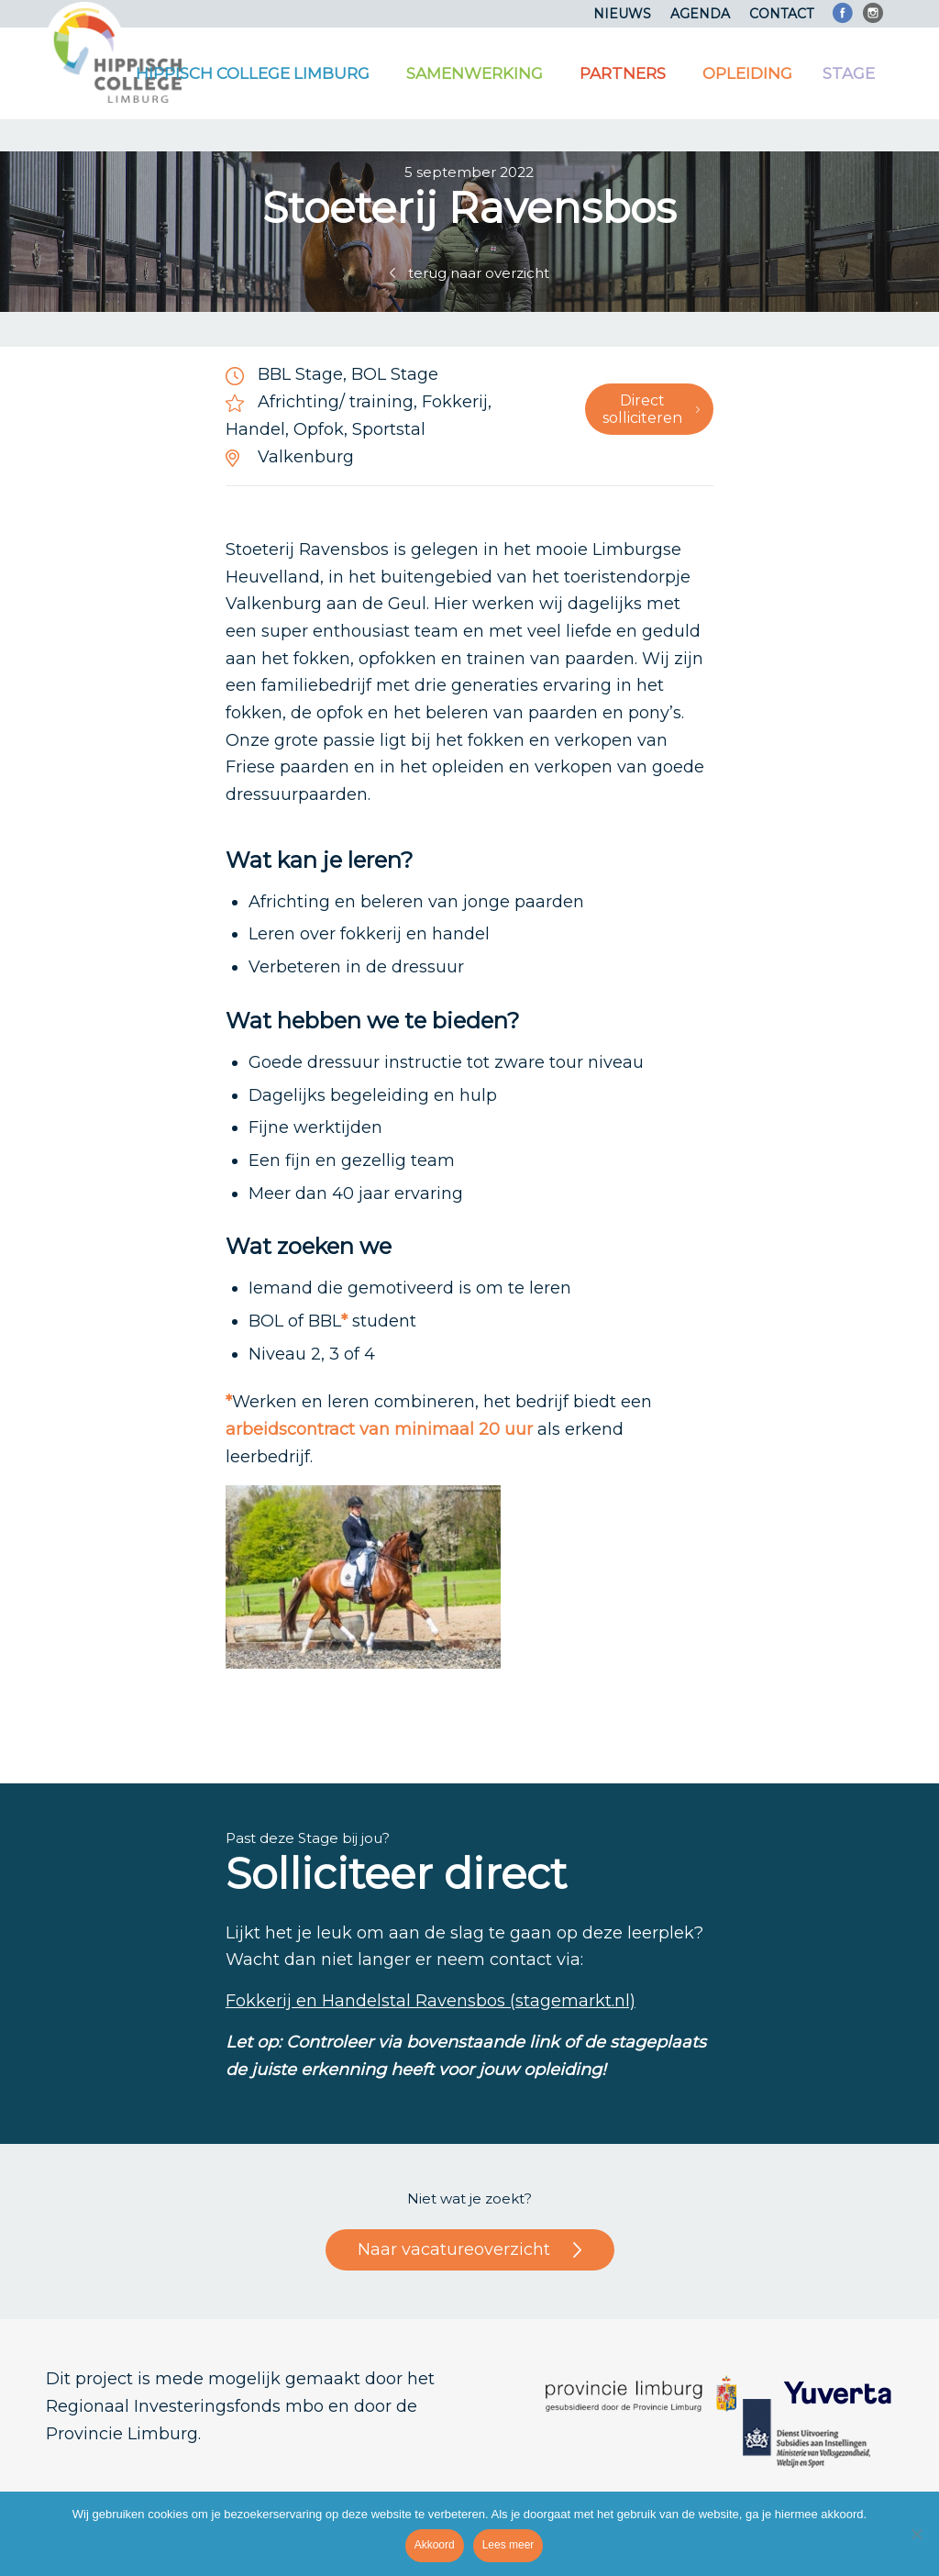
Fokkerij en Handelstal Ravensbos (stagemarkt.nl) (430, 2001)
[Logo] (114, 52)
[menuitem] (622, 13)
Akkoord (434, 2544)
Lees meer (508, 2544)
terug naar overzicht (478, 273)
